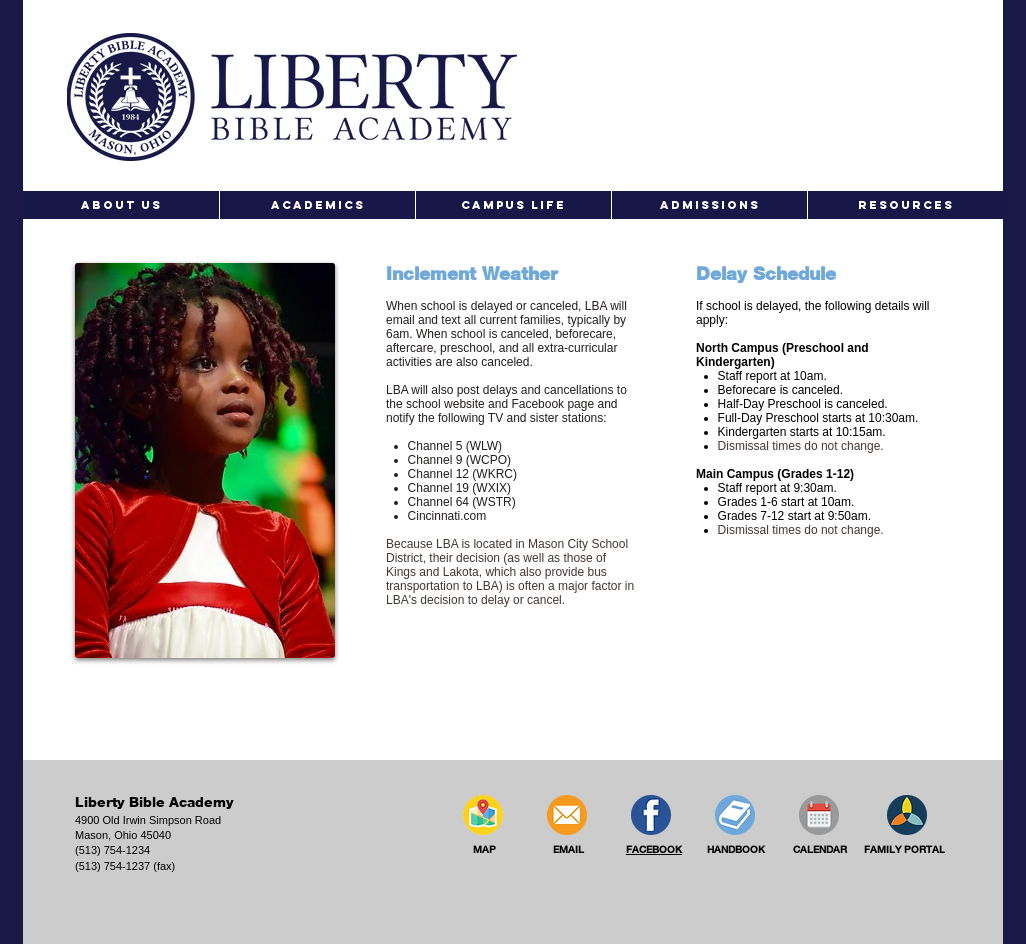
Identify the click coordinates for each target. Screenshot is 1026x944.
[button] (121, 205)
